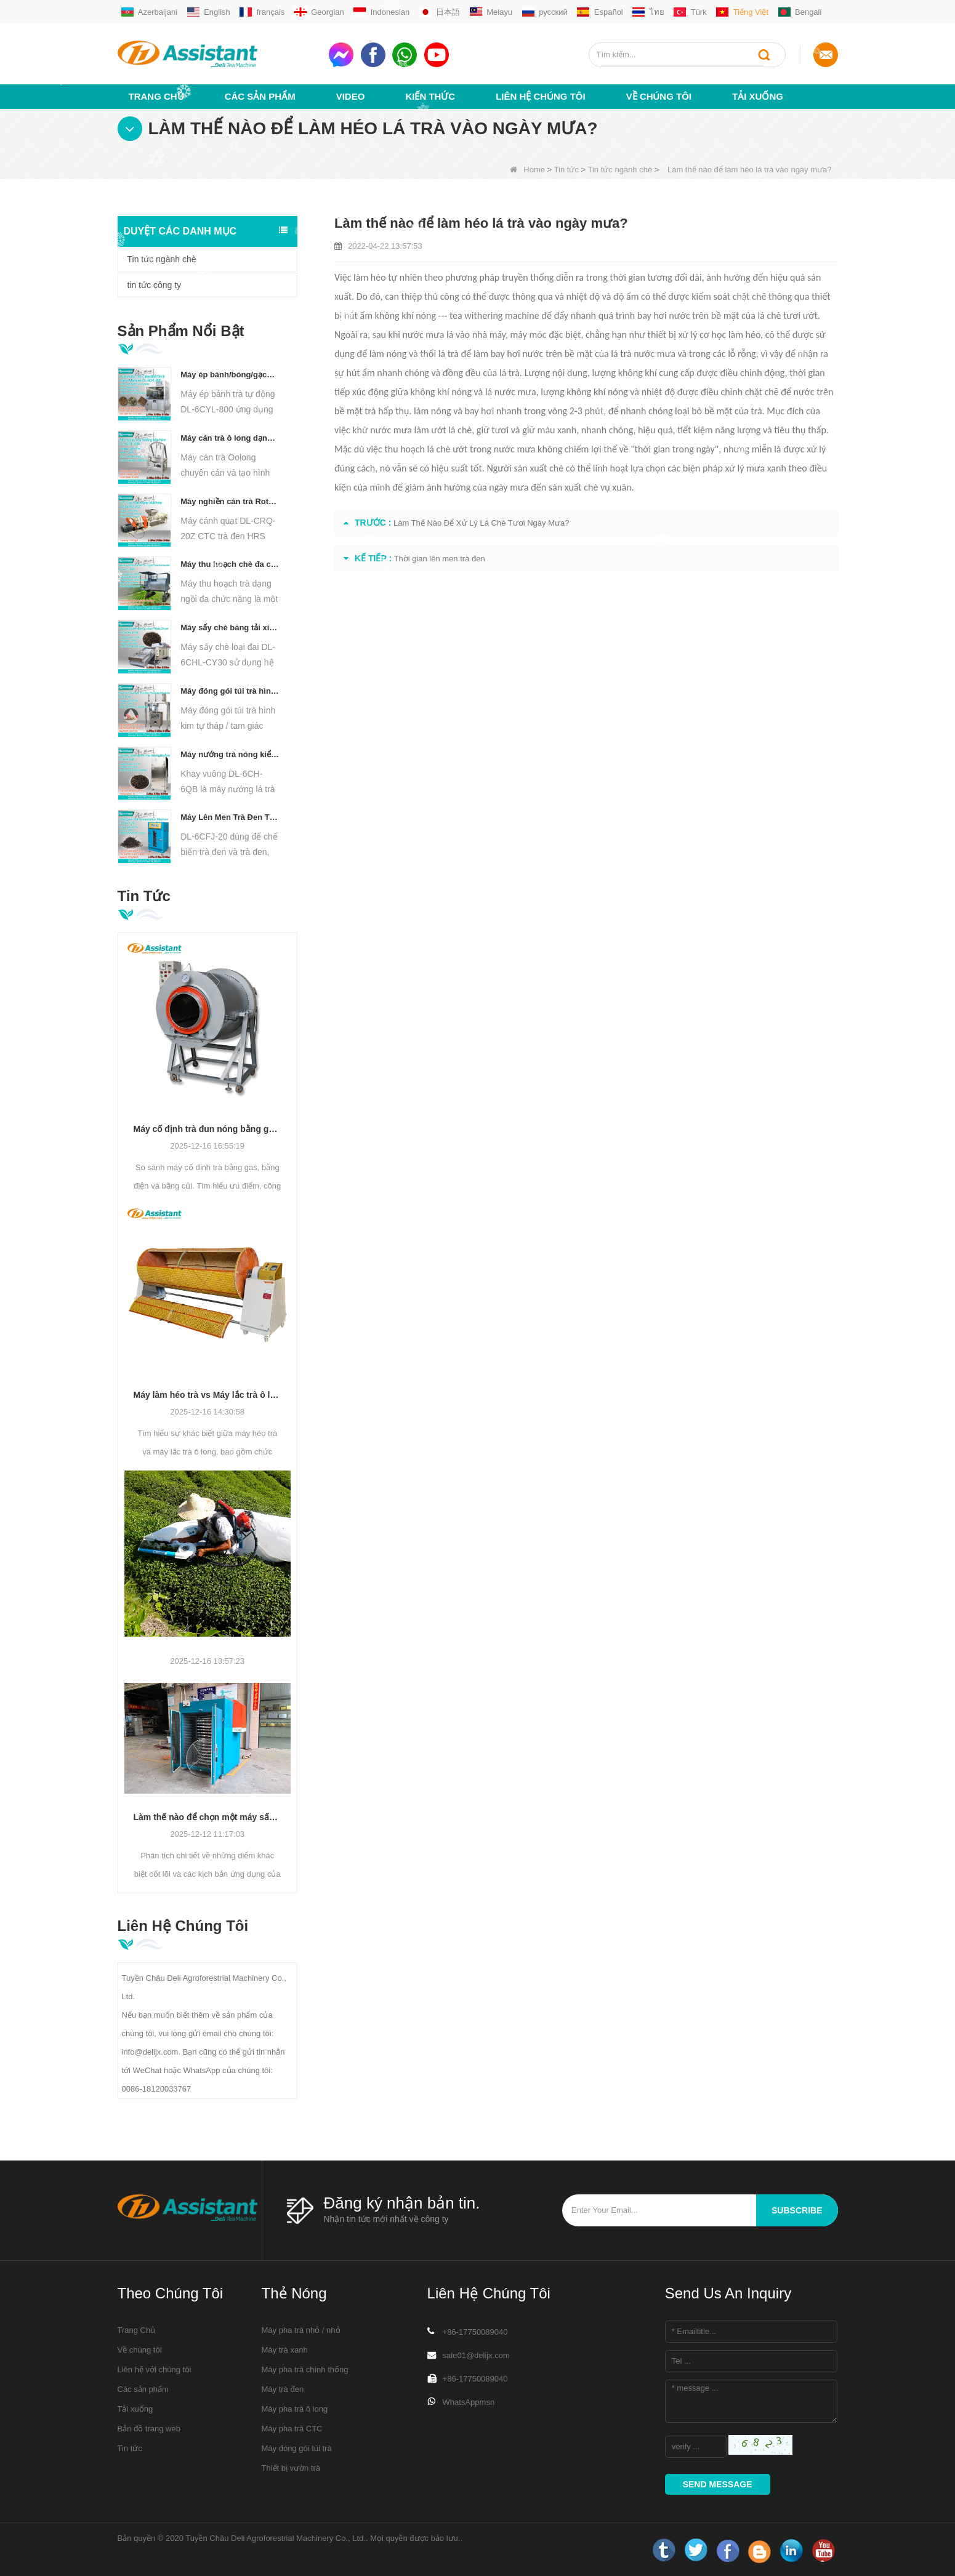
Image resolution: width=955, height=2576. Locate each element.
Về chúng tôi (658, 96)
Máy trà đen (283, 2389)
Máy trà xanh (285, 2349)
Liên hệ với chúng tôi (154, 2369)
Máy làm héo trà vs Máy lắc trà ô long (208, 1395)
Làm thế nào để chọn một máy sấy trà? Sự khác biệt (208, 1817)
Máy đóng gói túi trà (297, 2448)
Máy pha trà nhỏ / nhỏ (301, 2330)
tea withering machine (494, 315)
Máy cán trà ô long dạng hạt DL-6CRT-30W (230, 438)
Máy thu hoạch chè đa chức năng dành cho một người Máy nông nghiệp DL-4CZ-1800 (230, 564)
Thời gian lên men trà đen (439, 558)
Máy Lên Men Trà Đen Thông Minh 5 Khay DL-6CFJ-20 (230, 817)
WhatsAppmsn (469, 2402)
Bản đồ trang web (149, 2428)
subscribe (797, 2210)
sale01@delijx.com (476, 2355)
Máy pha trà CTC (292, 2428)
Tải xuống (757, 96)
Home (527, 169)
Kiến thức (430, 96)
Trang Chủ (156, 96)
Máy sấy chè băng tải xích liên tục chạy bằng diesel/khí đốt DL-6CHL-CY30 (230, 627)
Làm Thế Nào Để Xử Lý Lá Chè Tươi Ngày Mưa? (481, 523)
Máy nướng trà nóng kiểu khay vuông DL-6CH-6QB (230, 754)
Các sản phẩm (260, 96)
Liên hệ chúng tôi (541, 96)
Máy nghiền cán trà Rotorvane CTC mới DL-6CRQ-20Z (230, 501)
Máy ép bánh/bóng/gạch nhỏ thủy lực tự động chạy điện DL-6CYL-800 (230, 374)
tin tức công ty (154, 285)
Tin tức (566, 169)
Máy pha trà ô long (295, 2408)
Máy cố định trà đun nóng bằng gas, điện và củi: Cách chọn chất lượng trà (208, 1129)
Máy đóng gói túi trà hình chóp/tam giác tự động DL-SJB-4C (230, 691)
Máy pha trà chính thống (305, 2369)
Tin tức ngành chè (619, 169)
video (350, 96)
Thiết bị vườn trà (291, 2468)
